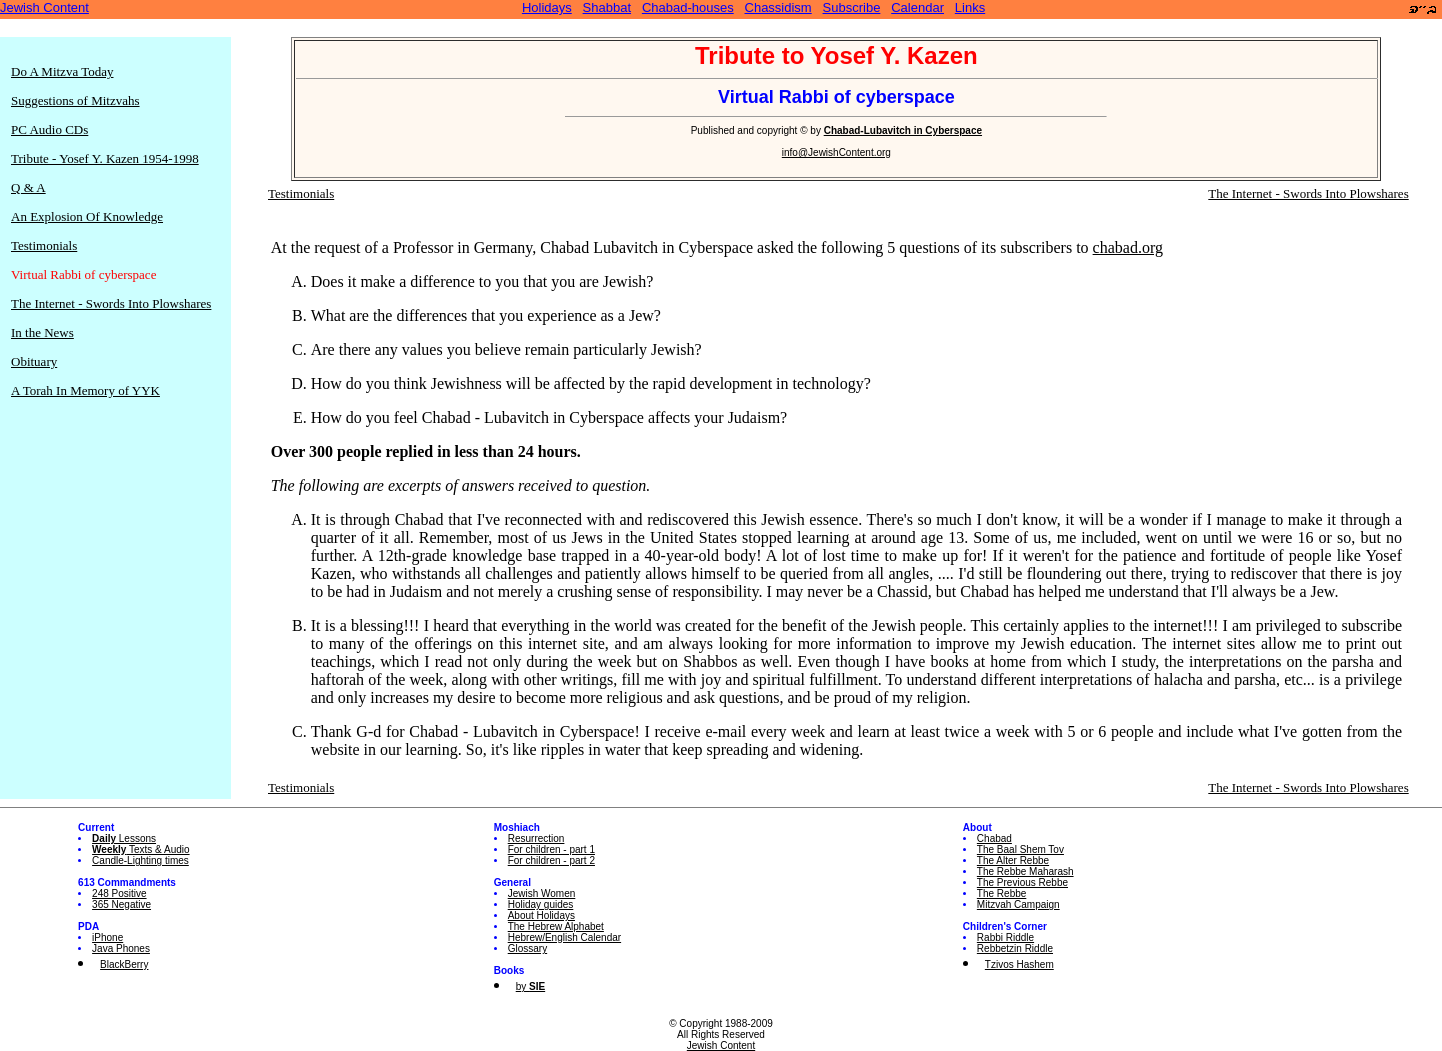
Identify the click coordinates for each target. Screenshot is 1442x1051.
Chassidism (778, 7)
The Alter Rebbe (1013, 860)
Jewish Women (542, 893)
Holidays (547, 7)
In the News (42, 332)
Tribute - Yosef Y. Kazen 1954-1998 (105, 158)
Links (970, 7)
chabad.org (1128, 247)
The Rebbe (1001, 893)
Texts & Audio (141, 849)
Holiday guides (541, 904)
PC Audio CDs (49, 129)
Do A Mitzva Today (62, 71)
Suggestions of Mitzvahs (75, 100)
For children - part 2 (551, 860)
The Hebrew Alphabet (556, 926)
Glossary (527, 948)
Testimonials (44, 245)
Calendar (917, 7)
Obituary (34, 361)
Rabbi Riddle (1005, 937)
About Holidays (541, 915)
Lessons (124, 838)
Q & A (28, 187)
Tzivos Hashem (1019, 964)
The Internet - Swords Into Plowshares (111, 303)
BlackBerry (124, 964)
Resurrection (536, 838)
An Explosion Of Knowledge (87, 216)
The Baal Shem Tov (1020, 849)
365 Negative (121, 904)
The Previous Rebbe (1022, 882)
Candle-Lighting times (140, 860)
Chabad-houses (688, 7)
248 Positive (119, 893)
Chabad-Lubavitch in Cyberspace (903, 130)
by (530, 986)
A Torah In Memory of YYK (85, 390)
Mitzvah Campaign (1018, 904)
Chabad (994, 838)
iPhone (107, 937)
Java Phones (121, 948)
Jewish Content (44, 7)
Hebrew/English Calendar (564, 937)
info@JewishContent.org (836, 152)
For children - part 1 (551, 849)
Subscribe (852, 7)
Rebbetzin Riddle (1015, 948)
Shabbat (607, 7)
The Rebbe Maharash (1025, 871)
